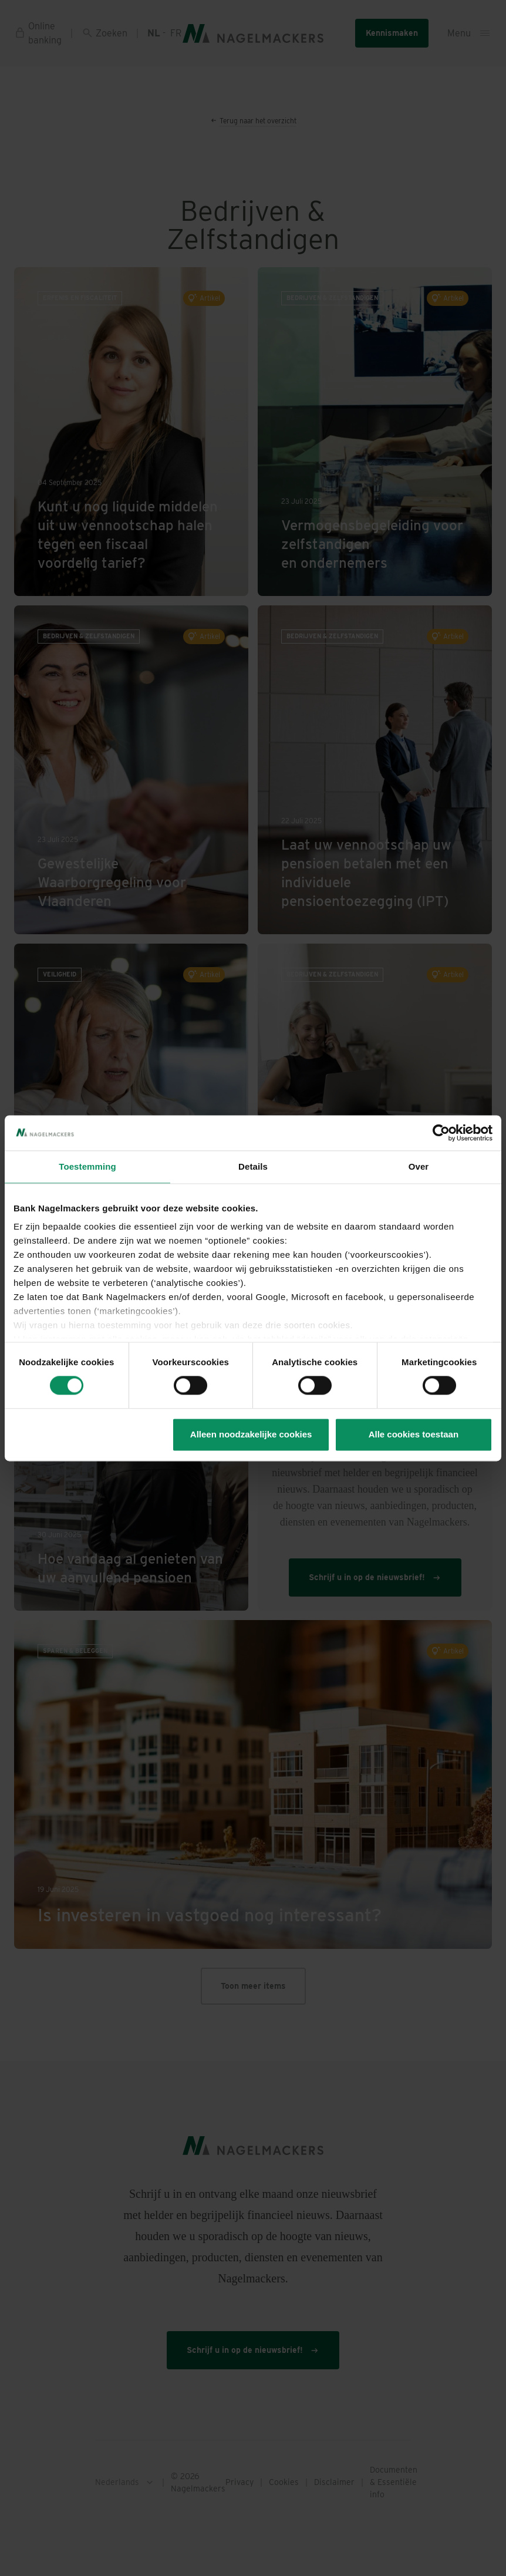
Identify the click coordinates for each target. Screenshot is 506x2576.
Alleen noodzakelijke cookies (251, 1434)
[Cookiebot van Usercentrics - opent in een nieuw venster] (441, 1132)
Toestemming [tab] (87, 1166)
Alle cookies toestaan (413, 1434)
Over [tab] (419, 1166)
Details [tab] (253, 1166)
